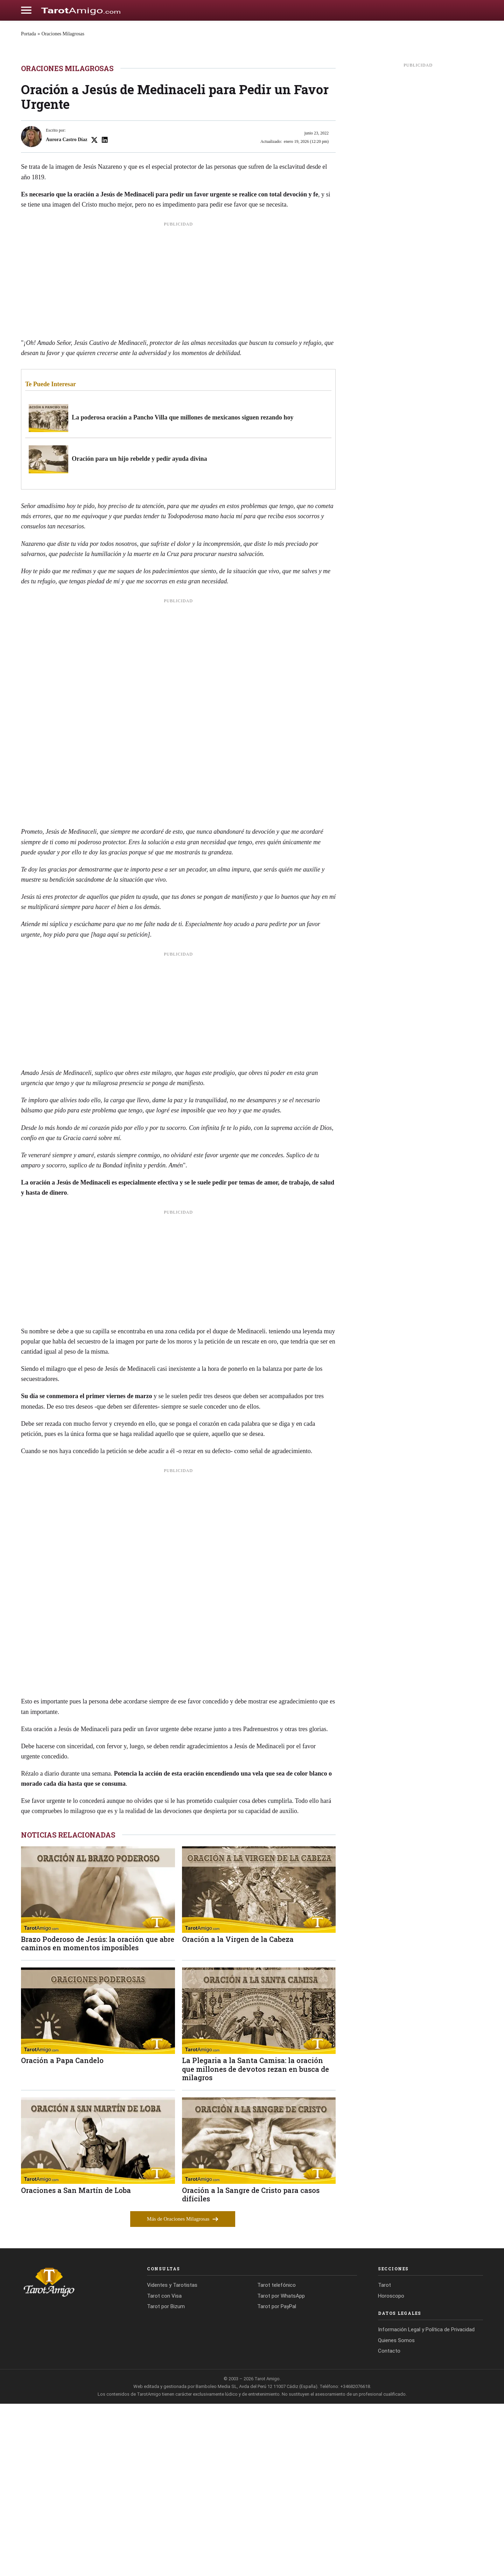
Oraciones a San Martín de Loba (76, 2362)
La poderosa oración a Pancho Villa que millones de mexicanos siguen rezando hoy (182, 589)
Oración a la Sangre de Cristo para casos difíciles (251, 2367)
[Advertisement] (178, 455)
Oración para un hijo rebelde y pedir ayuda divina (139, 631)
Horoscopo (391, 2468)
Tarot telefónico (276, 2458)
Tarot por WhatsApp (281, 2468)
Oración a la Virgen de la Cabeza (238, 2111)
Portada (28, 33)
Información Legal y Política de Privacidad (426, 2502)
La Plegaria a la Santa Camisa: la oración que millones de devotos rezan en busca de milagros (255, 2241)
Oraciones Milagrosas (63, 33)
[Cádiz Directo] (81, 10)
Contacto (389, 2523)
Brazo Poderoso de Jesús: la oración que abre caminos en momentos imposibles (97, 2115)
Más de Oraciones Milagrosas (182, 2391)
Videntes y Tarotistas (172, 2458)
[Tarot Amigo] (73, 2454)
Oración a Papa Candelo (62, 2232)
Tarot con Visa (164, 2468)
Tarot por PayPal (276, 2479)
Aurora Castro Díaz (66, 311)
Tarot (384, 2458)
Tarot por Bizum (166, 2479)
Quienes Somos (396, 2512)
